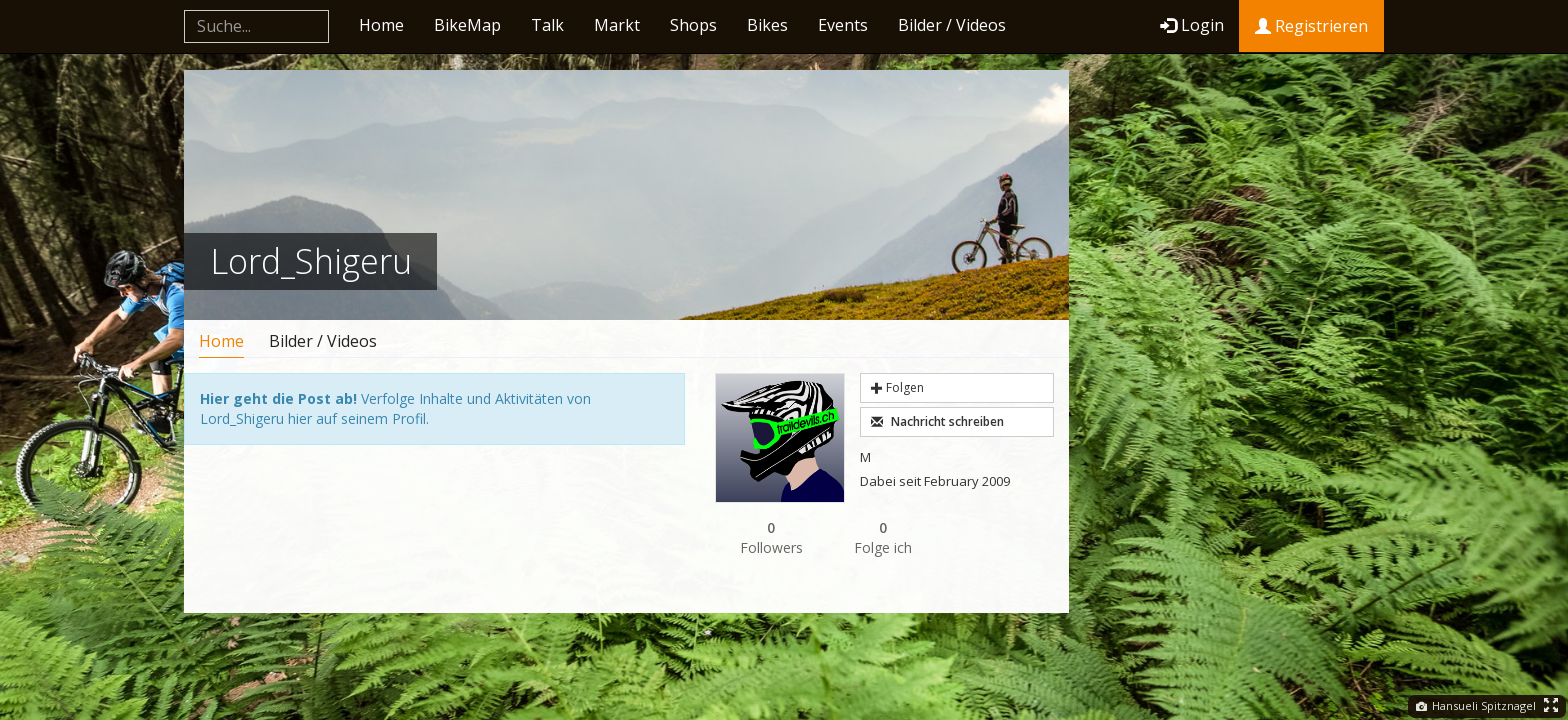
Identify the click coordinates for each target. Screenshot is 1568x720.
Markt (617, 25)
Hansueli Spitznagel (1476, 705)
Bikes (767, 25)
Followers (771, 537)
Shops (693, 25)
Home (381, 25)
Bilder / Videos (952, 25)
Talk (547, 25)
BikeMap (467, 25)
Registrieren (1311, 26)
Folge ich (883, 537)
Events (843, 25)
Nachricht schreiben (937, 421)
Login (1192, 25)
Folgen (897, 387)
